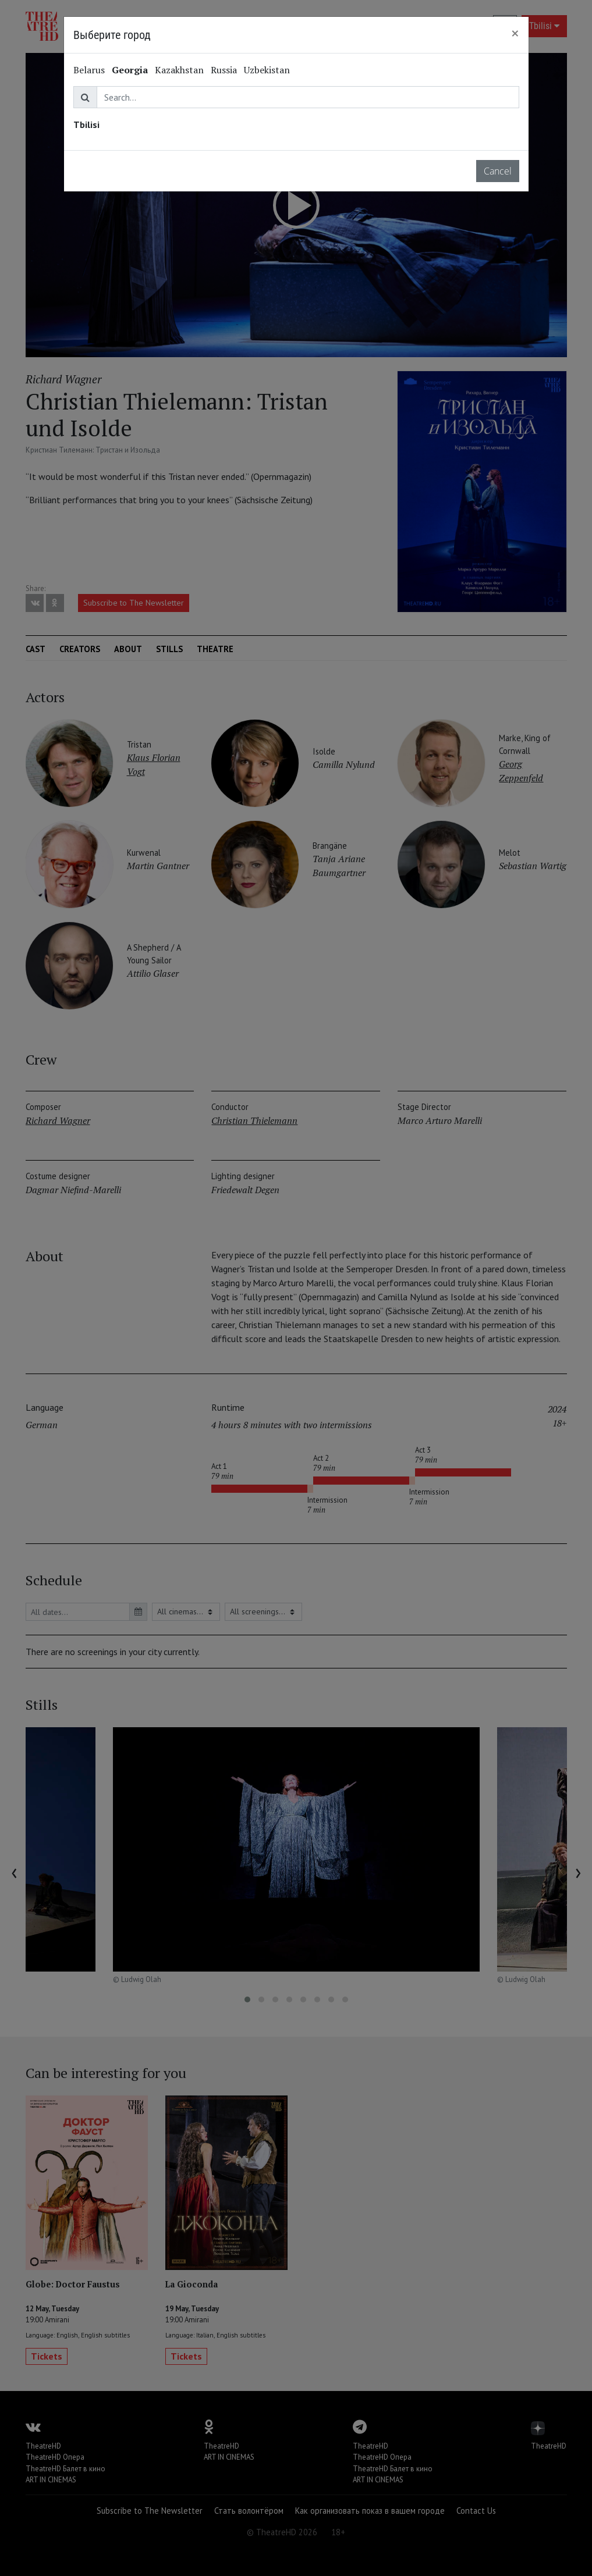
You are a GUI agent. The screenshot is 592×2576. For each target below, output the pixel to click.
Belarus (89, 69)
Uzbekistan (267, 69)
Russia (224, 69)
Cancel (498, 171)
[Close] (515, 33)
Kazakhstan (179, 69)
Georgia (130, 69)
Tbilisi (86, 124)
